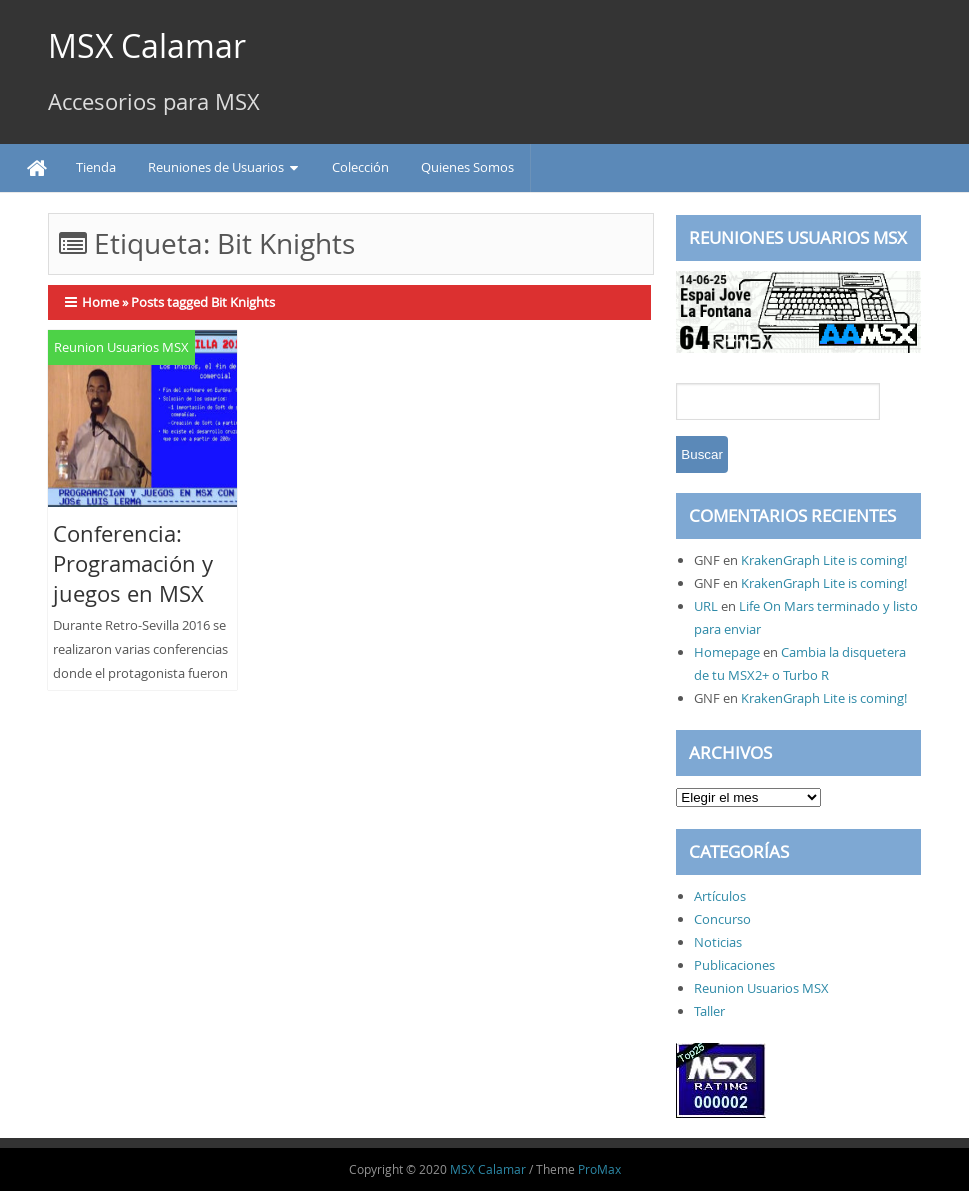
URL (706, 606)
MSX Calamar (147, 45)
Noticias (718, 942)
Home (100, 302)
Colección (360, 167)
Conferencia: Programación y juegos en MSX (133, 563)
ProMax (599, 1169)
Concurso (722, 919)
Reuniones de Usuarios (216, 167)
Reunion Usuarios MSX (121, 347)
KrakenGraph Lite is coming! (824, 560)
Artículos (720, 896)
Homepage (727, 652)
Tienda (96, 167)
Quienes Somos (467, 167)
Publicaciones (734, 965)
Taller (709, 1011)
